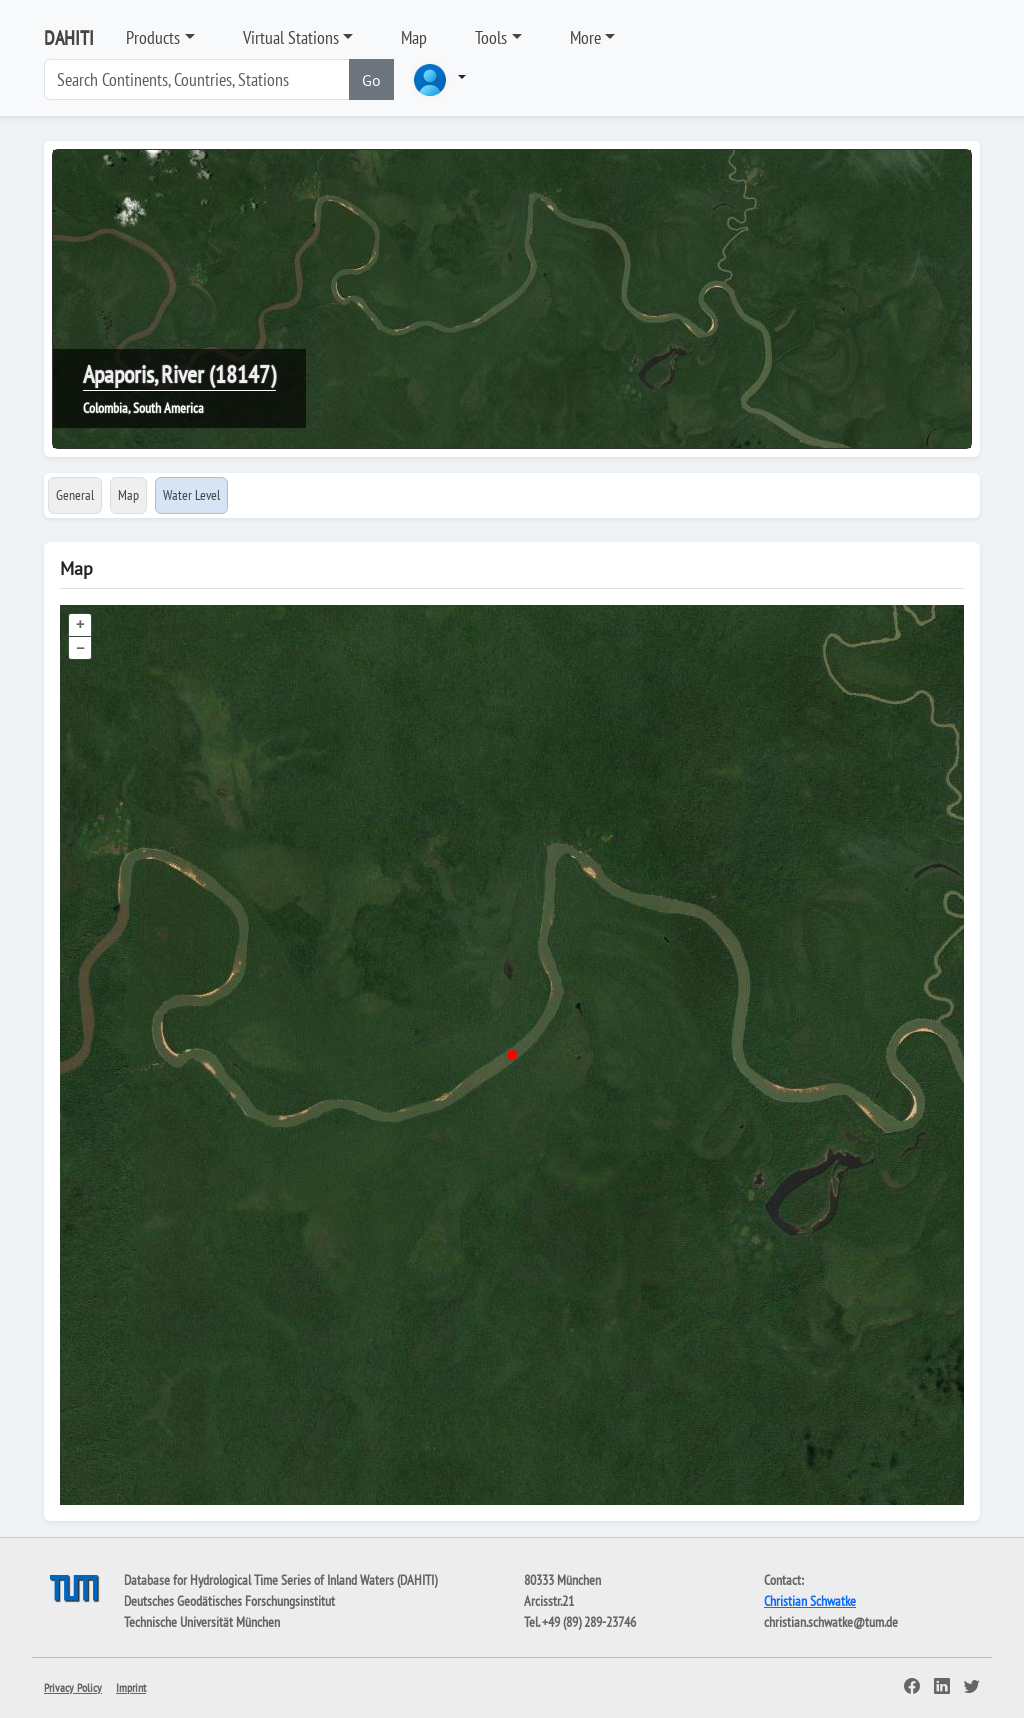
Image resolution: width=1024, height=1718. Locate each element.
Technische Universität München (202, 1622)
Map (414, 37)
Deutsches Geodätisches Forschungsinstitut (229, 1601)
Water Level (191, 495)
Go (371, 80)
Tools (491, 37)
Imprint (131, 1687)
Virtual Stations (291, 37)
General (75, 495)
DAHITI (69, 38)
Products (153, 37)
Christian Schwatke (810, 1601)
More (585, 37)
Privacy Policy (73, 1687)
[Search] (197, 79)
